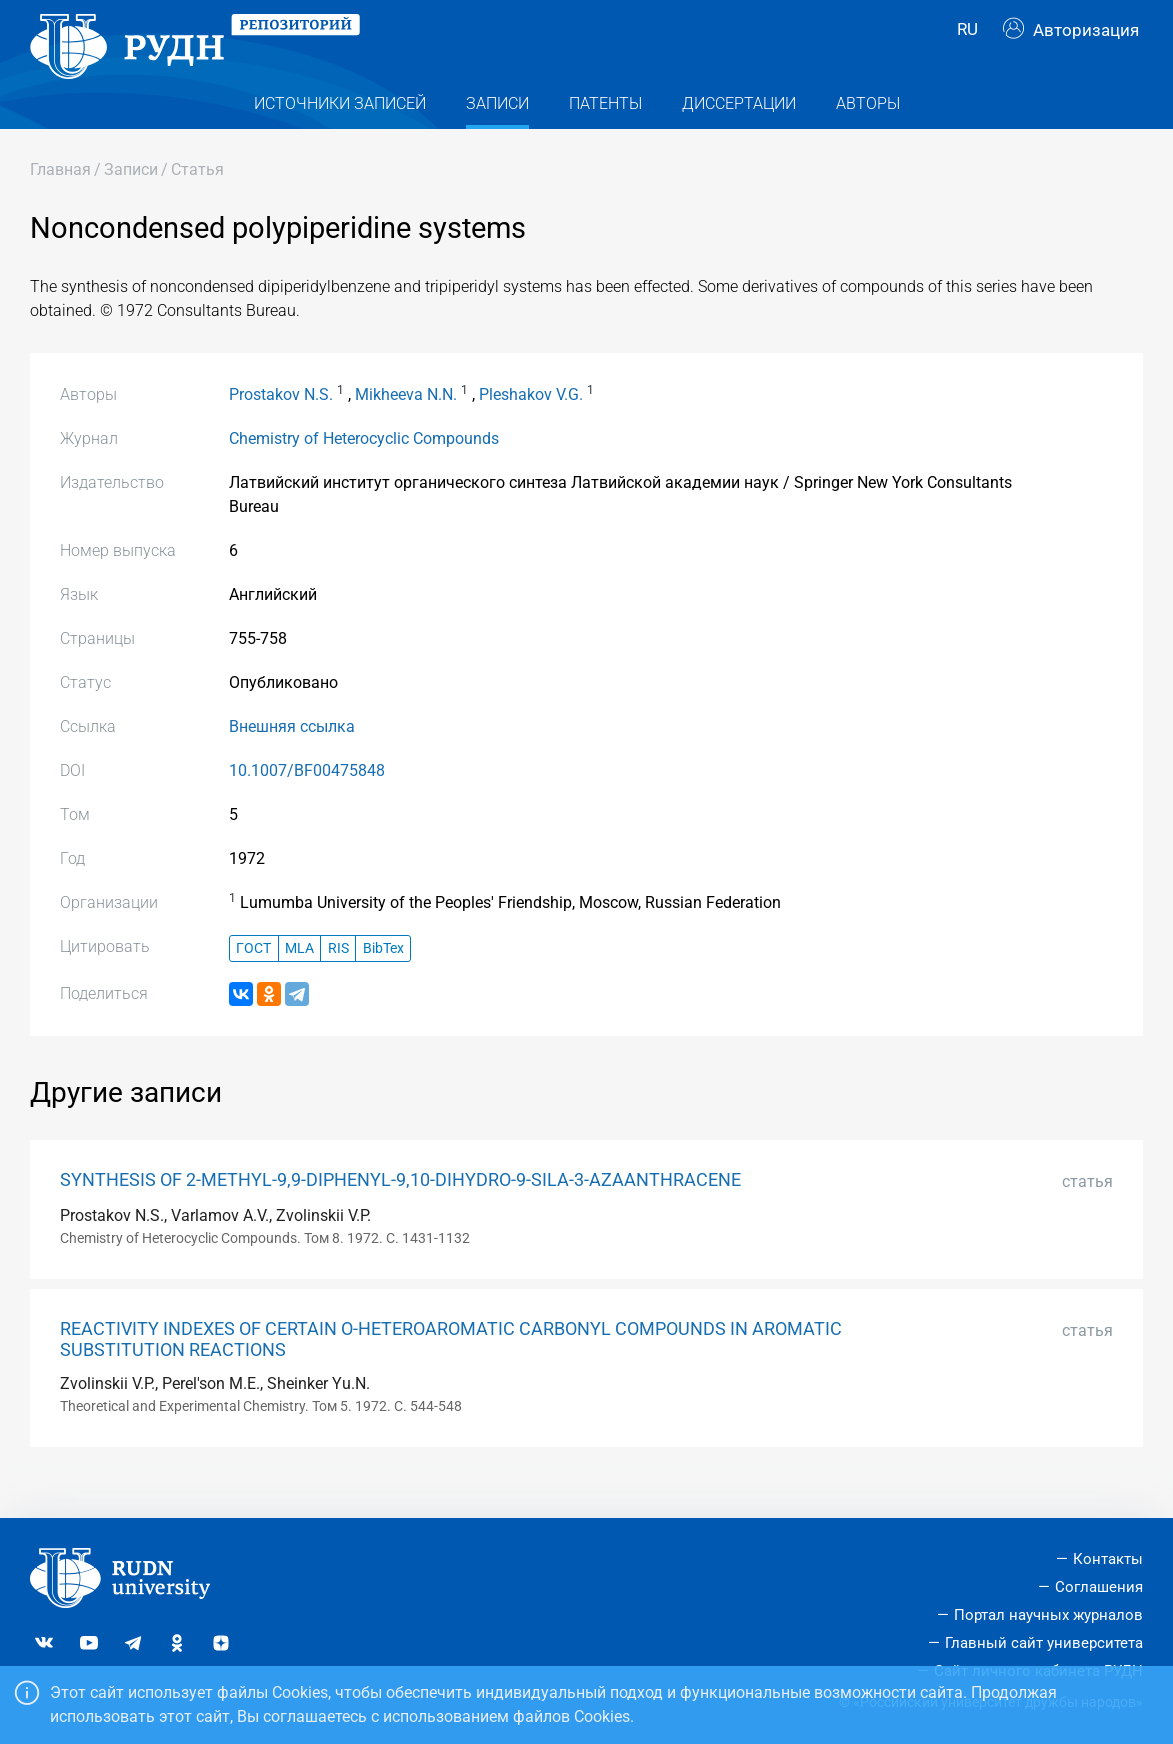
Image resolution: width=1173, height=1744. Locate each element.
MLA (299, 979)
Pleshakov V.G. (531, 426)
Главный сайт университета (1044, 1643)
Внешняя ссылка (292, 758)
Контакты (1108, 1559)
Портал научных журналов (1048, 1615)
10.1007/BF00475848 (307, 802)
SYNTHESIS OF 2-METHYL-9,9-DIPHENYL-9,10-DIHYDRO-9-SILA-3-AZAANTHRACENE (400, 1211)
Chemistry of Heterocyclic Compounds (364, 470)
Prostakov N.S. (281, 426)
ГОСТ (253, 979)
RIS (338, 979)
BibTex (383, 979)
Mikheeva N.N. (406, 426)
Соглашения (1099, 1587)
